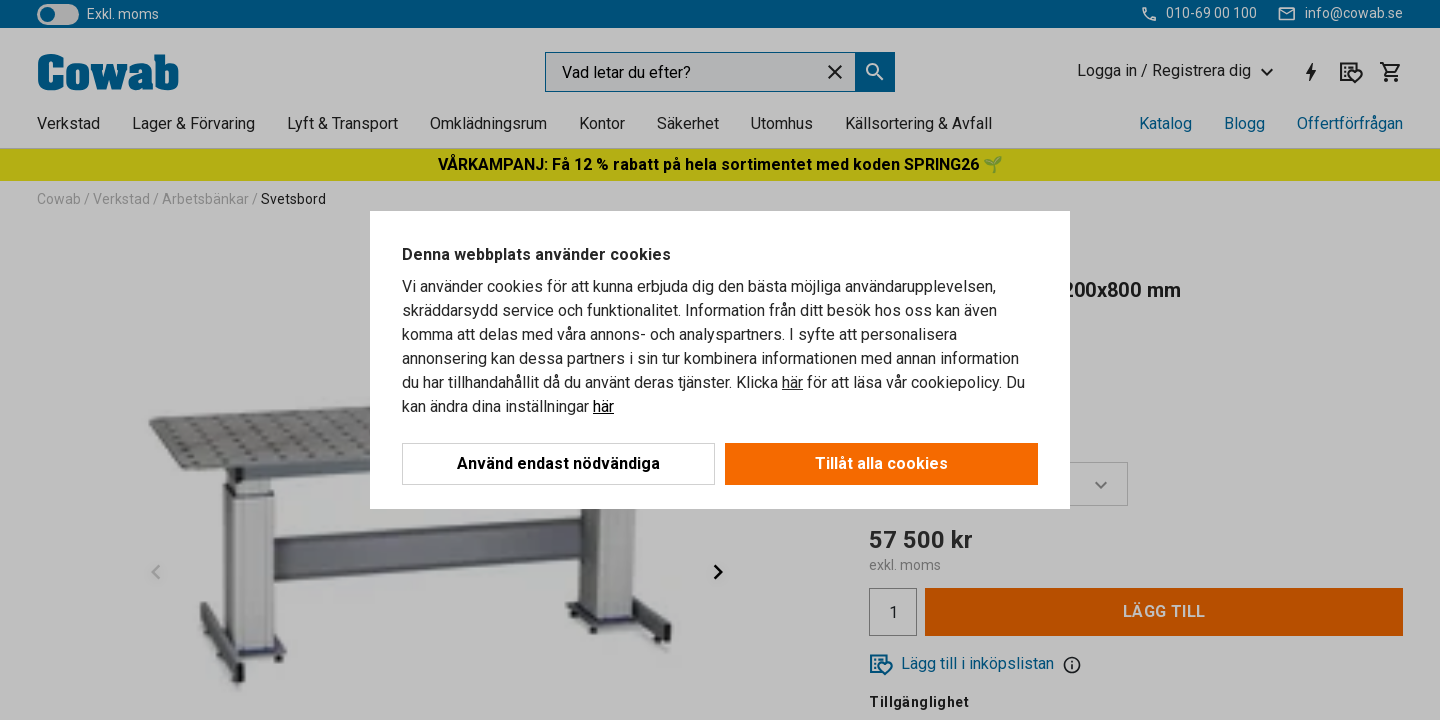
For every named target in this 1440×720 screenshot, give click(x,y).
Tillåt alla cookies (881, 463)
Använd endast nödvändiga (558, 463)
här (792, 382)
